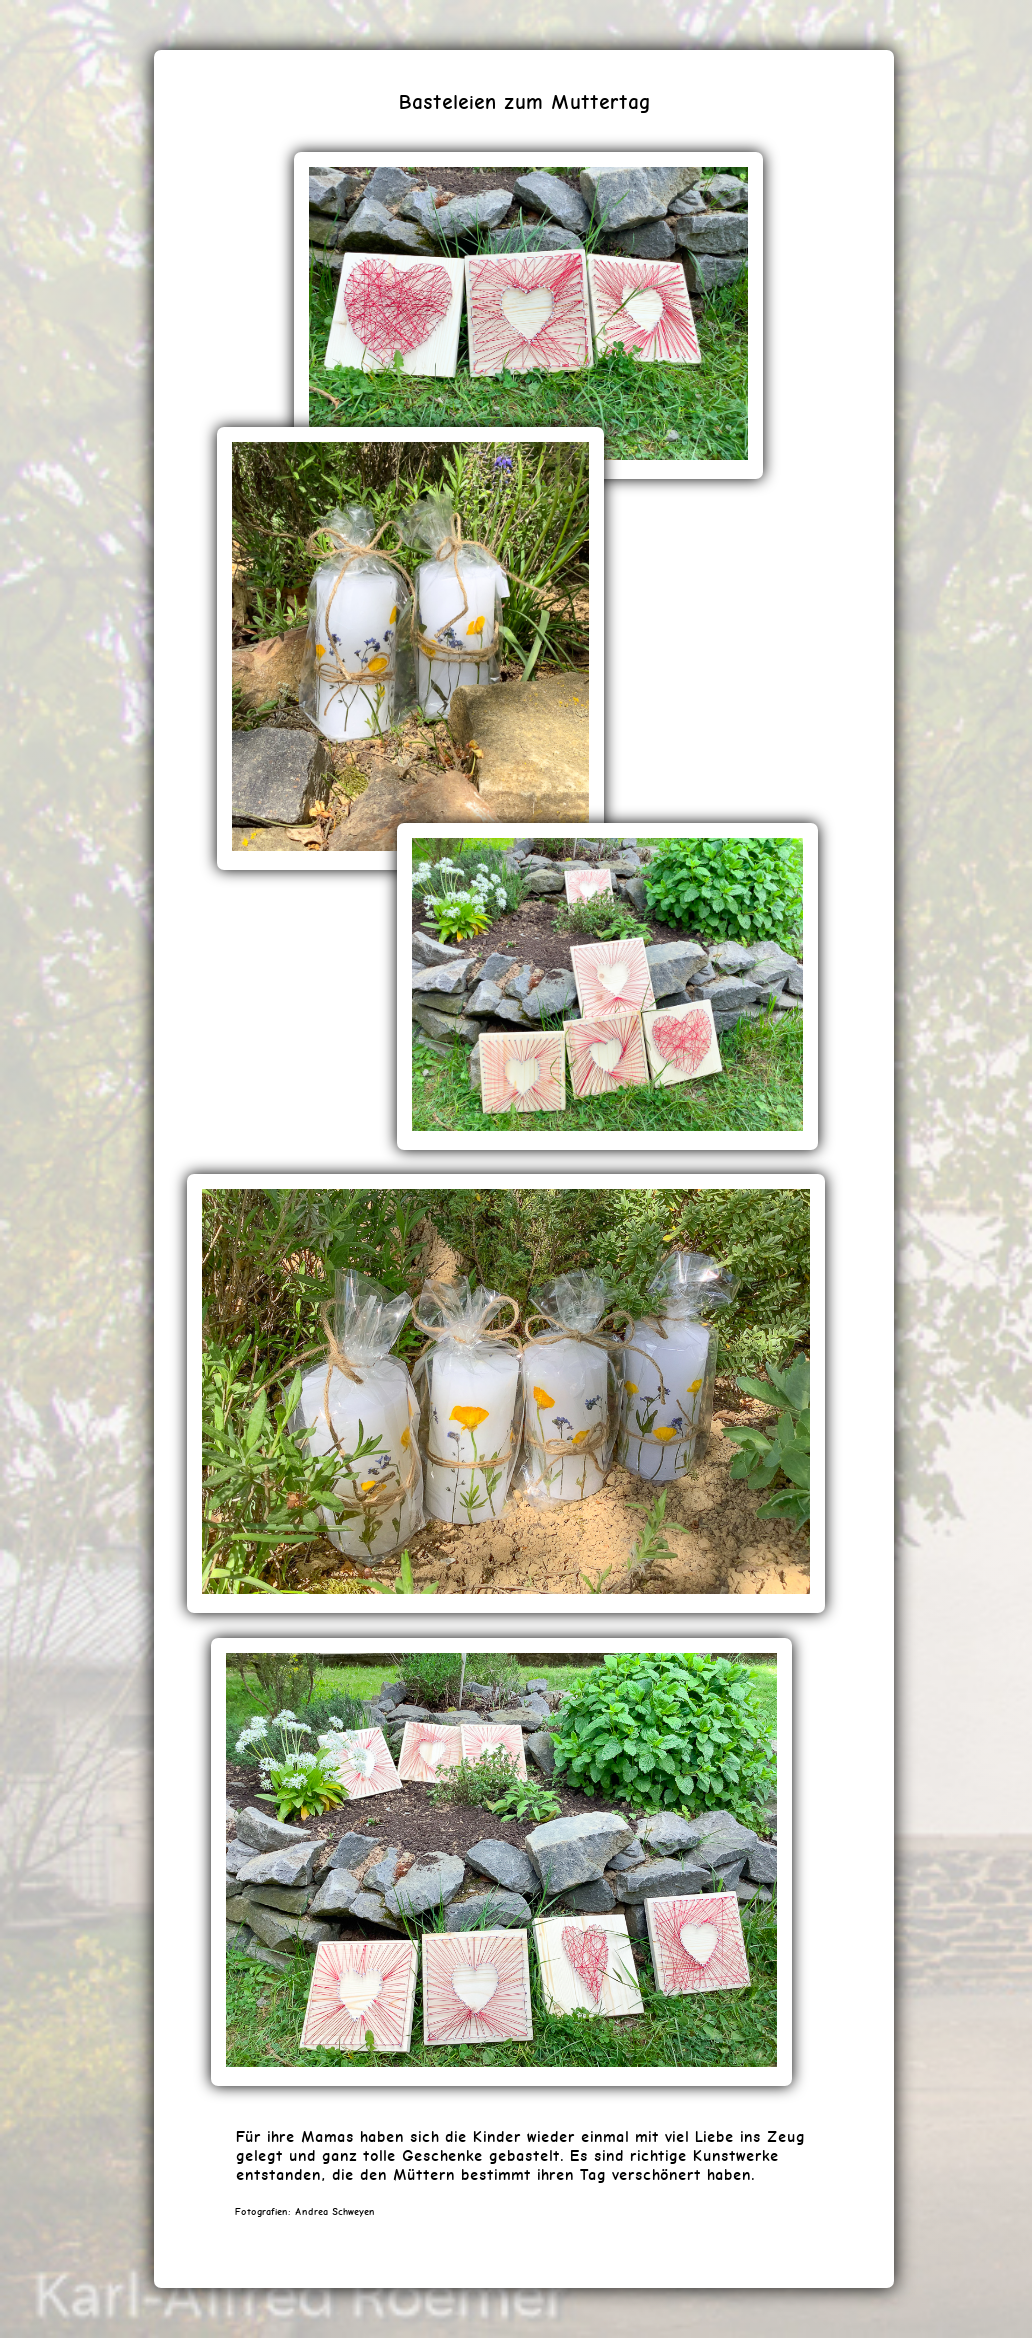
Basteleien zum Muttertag (524, 101)
